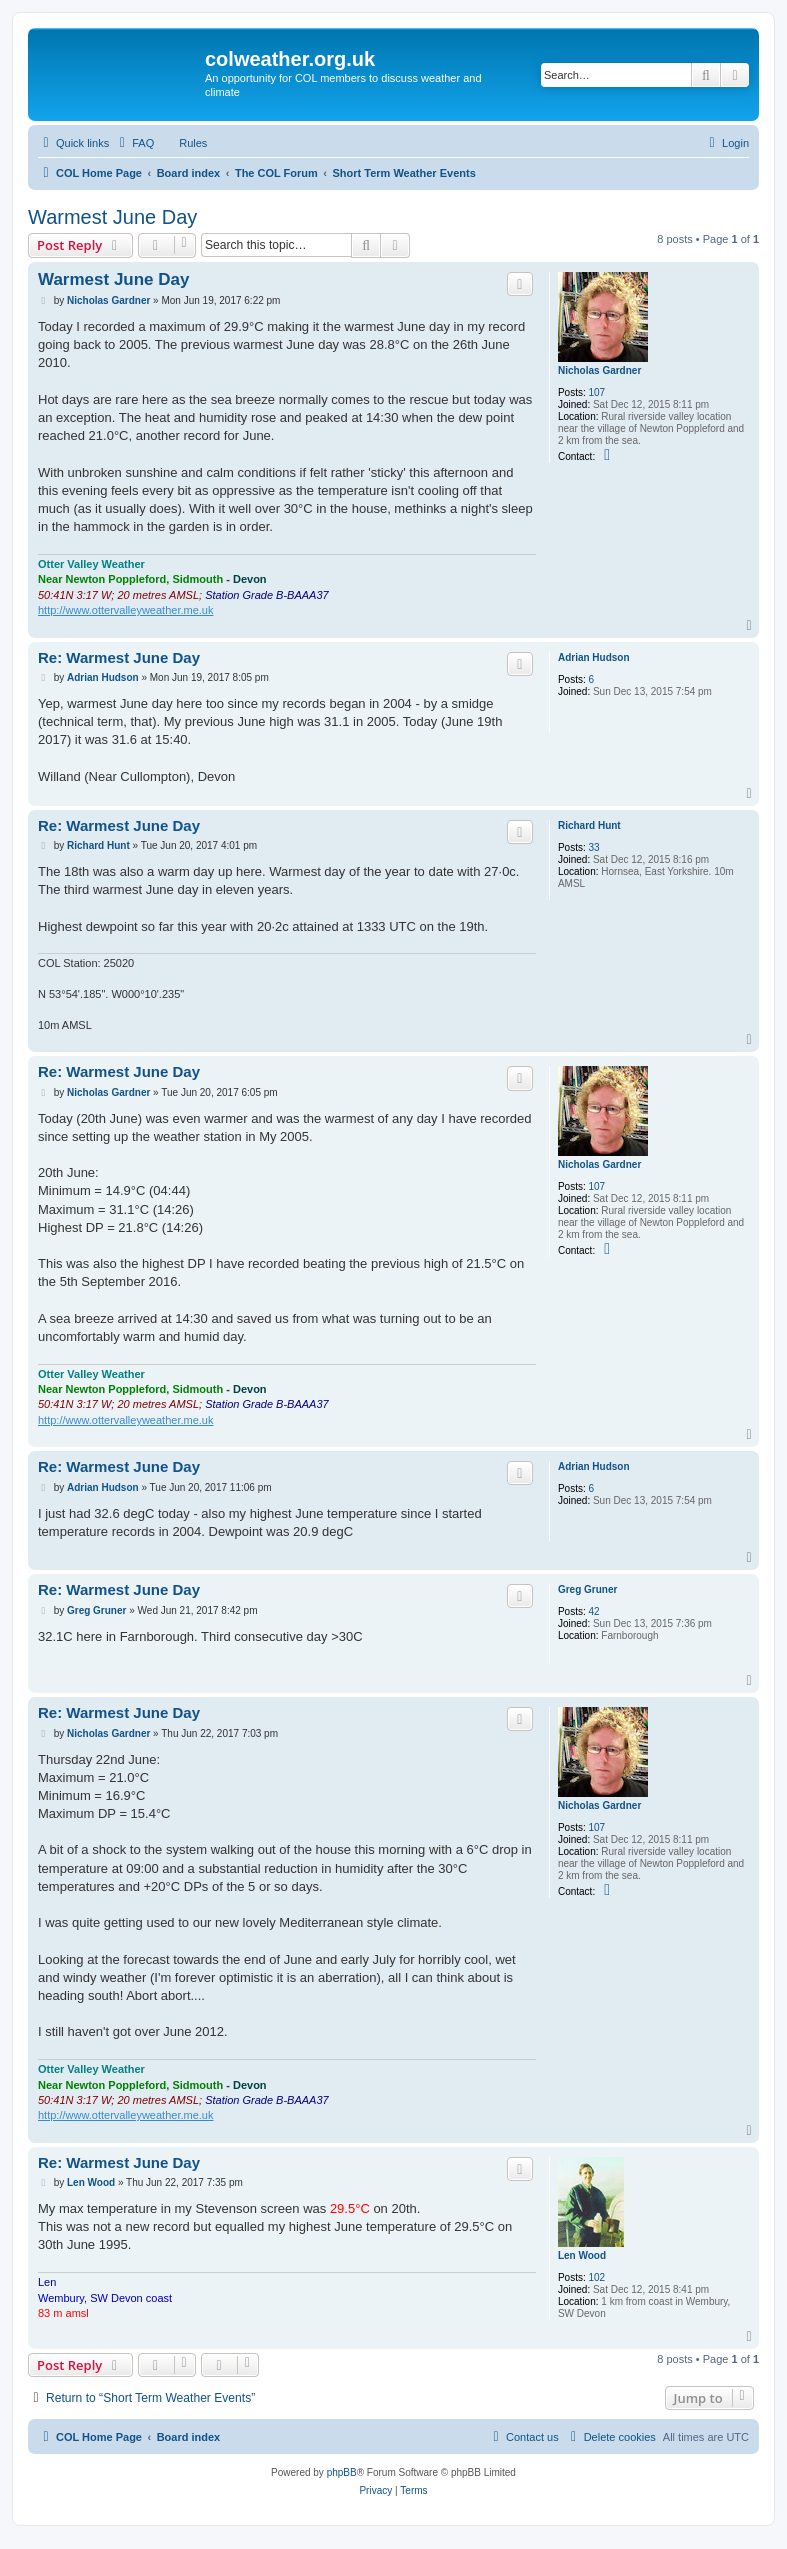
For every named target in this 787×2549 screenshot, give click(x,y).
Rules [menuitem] (193, 143)
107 (597, 392)
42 (594, 1611)
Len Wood (582, 2255)
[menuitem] (134, 143)
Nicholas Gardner (599, 370)
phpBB (342, 2472)
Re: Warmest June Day (119, 657)
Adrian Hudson (594, 657)
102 (597, 2277)
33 (594, 847)
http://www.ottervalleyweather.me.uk (125, 610)
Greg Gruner (587, 1589)
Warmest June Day (112, 217)
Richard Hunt (589, 825)
